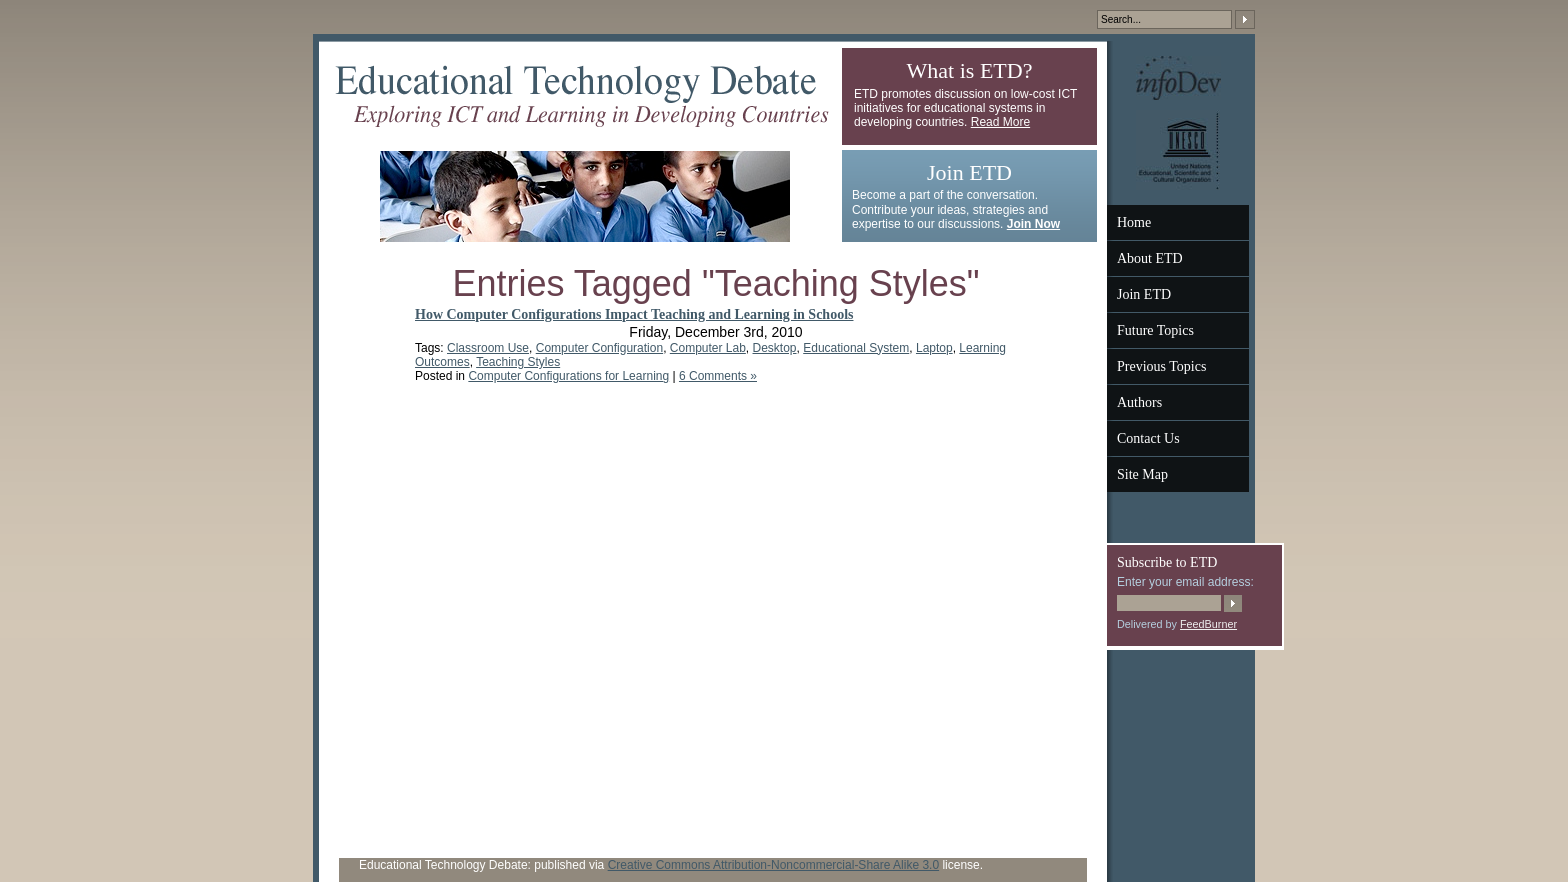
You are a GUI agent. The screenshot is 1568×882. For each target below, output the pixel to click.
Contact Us (1148, 438)
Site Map (1142, 474)
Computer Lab (708, 348)
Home (1134, 222)
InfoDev (1178, 78)
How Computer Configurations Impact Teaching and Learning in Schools (634, 314)
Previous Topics (1161, 366)
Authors (1139, 402)
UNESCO (1178, 150)
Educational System (856, 348)
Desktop (775, 348)
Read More (1000, 122)
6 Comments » (718, 376)
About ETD (1150, 258)
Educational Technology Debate (582, 96)
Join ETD (1144, 294)
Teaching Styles (518, 362)
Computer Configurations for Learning (568, 376)
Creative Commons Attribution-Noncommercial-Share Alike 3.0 (773, 865)
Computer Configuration (599, 348)
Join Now (1033, 224)
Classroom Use (488, 348)
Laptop (934, 348)
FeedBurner (1208, 624)
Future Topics (1155, 330)
